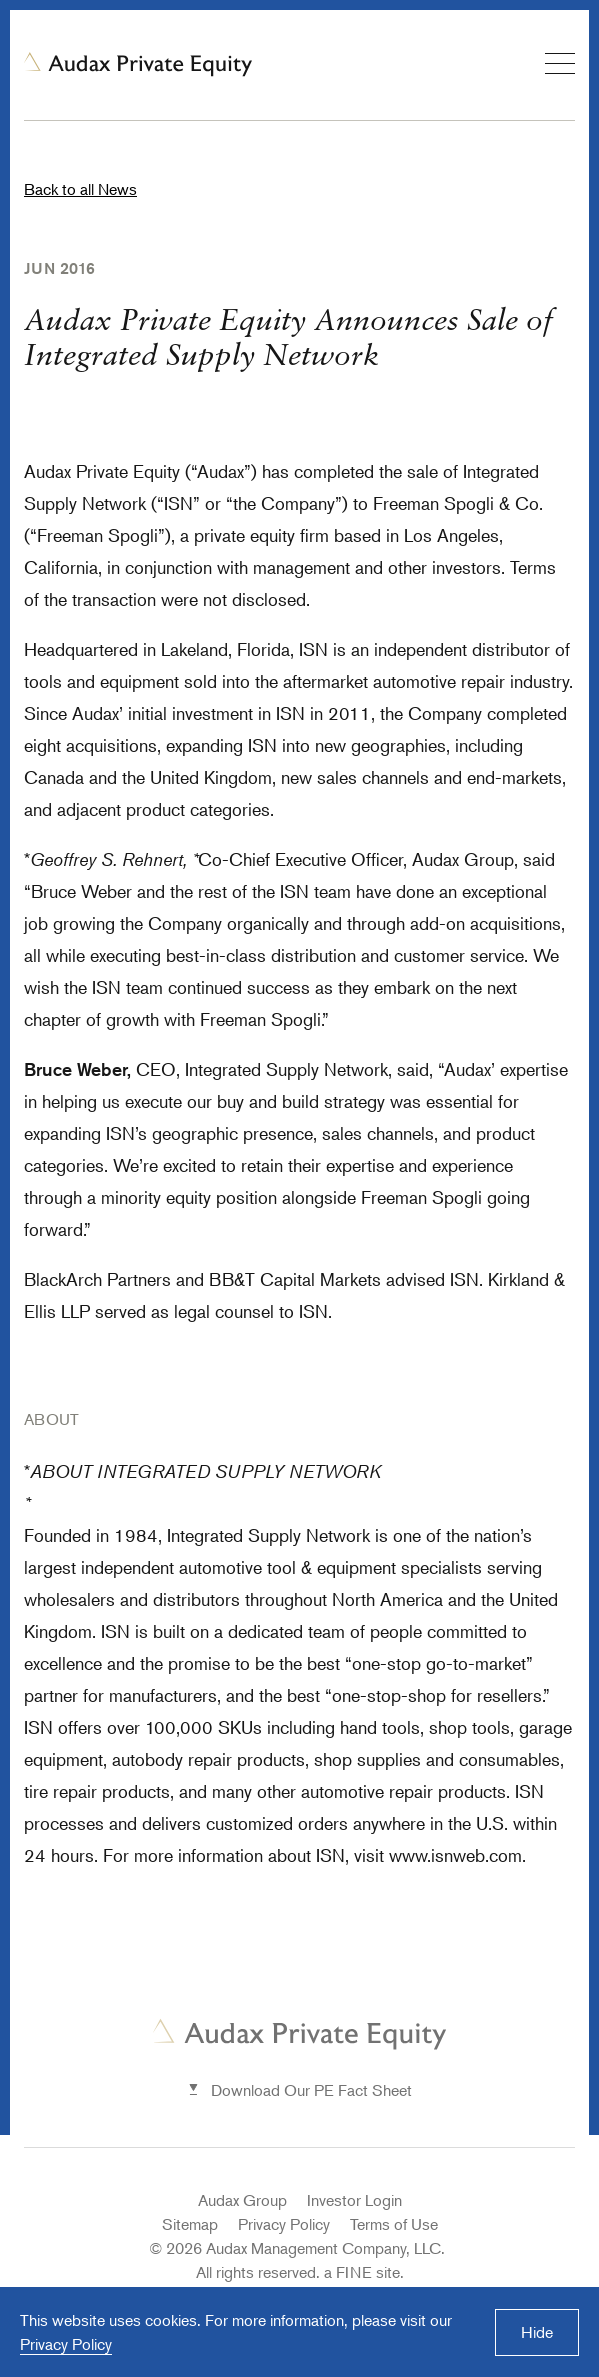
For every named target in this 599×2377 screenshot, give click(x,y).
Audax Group (242, 2200)
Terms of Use (394, 2224)
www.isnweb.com (455, 1855)
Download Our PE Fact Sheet (311, 2090)
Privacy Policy (284, 2224)
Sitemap (190, 2224)
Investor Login (354, 2200)
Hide (537, 2332)
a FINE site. (364, 2272)
